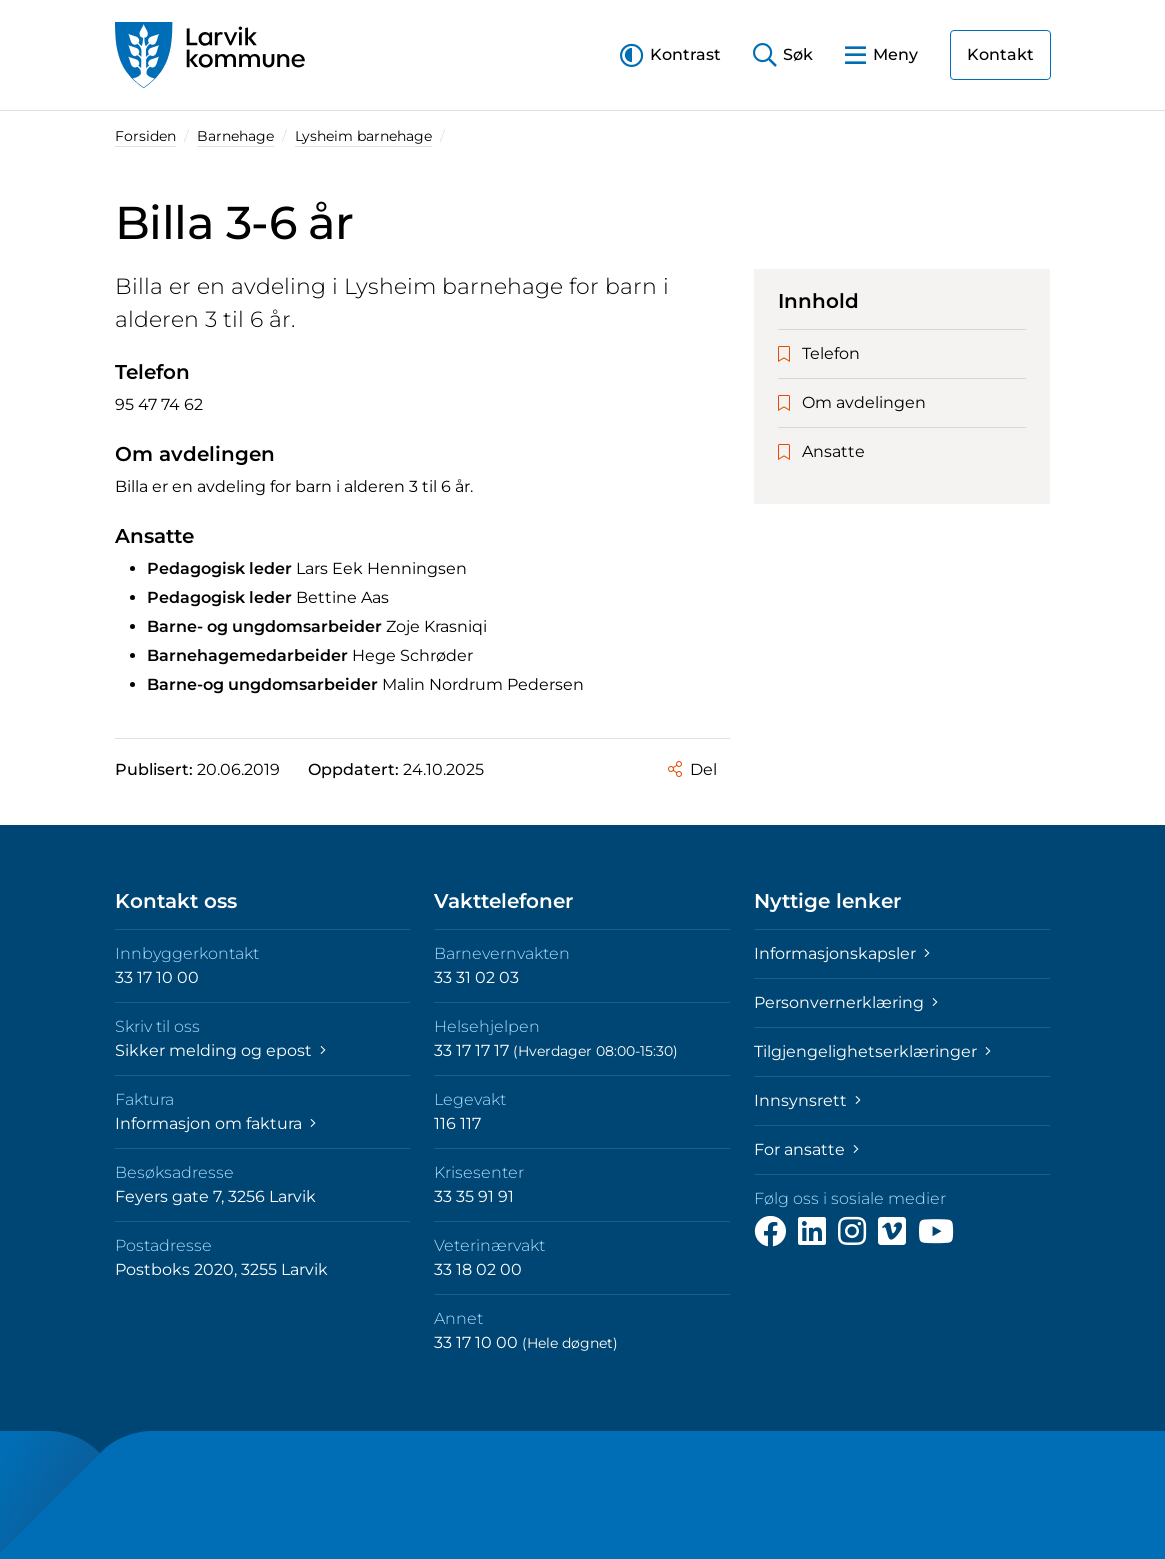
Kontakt (1000, 54)
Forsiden (145, 136)
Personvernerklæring (846, 1002)
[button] (670, 54)
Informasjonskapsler (842, 953)
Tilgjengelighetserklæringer (872, 1051)
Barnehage (235, 136)
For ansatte (806, 1149)
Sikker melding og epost (220, 1050)
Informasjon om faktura (215, 1123)
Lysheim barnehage (363, 136)
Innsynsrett (807, 1100)
